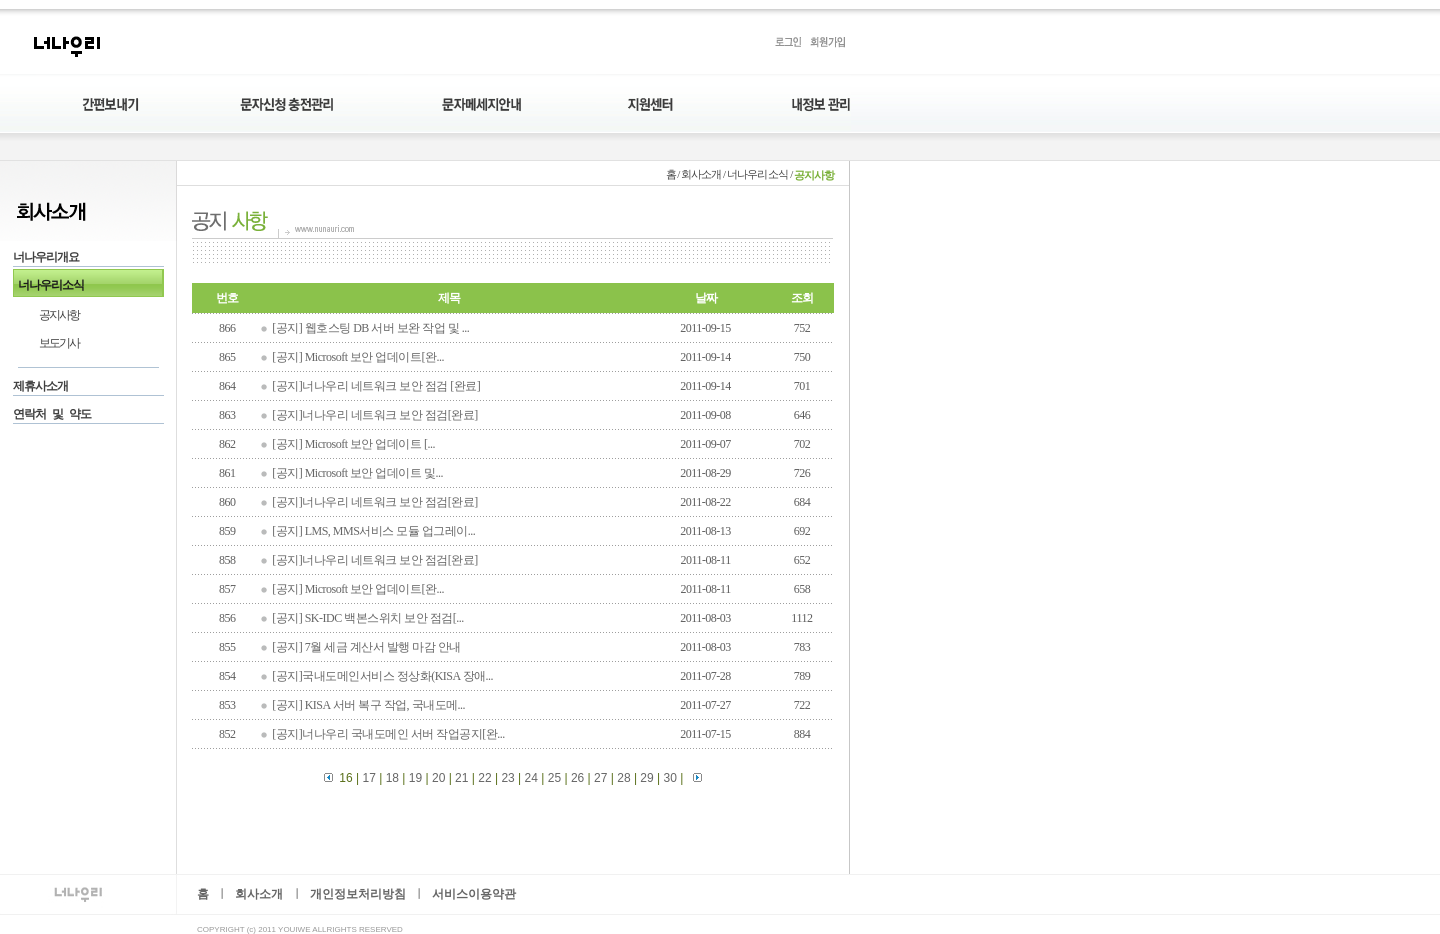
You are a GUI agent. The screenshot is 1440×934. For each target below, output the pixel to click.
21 (461, 778)
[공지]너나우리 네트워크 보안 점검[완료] (374, 415)
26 (577, 778)
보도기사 (59, 344)
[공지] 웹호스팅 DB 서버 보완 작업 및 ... (370, 328)
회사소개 (259, 894)
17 (368, 778)
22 (484, 778)
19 (415, 778)
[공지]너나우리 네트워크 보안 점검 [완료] (376, 386)
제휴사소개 (40, 387)
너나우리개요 (46, 256)
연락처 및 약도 (52, 415)
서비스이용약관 (474, 894)
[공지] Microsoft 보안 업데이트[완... (358, 357)
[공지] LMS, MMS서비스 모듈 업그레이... (373, 531)
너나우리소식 (51, 284)
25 (554, 778)
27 (600, 778)
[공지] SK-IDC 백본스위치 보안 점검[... (368, 618)
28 (623, 778)
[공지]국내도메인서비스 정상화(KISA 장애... (382, 676)
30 (670, 778)
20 (438, 778)
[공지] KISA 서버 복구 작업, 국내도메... (368, 705)
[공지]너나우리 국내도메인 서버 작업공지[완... (388, 734)
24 (531, 778)
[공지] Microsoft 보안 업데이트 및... (357, 473)
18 (392, 778)
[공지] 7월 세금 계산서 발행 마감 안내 (366, 647)
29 (646, 778)
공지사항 (59, 315)
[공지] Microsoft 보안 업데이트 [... (353, 444)
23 (507, 778)
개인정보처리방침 (358, 894)
